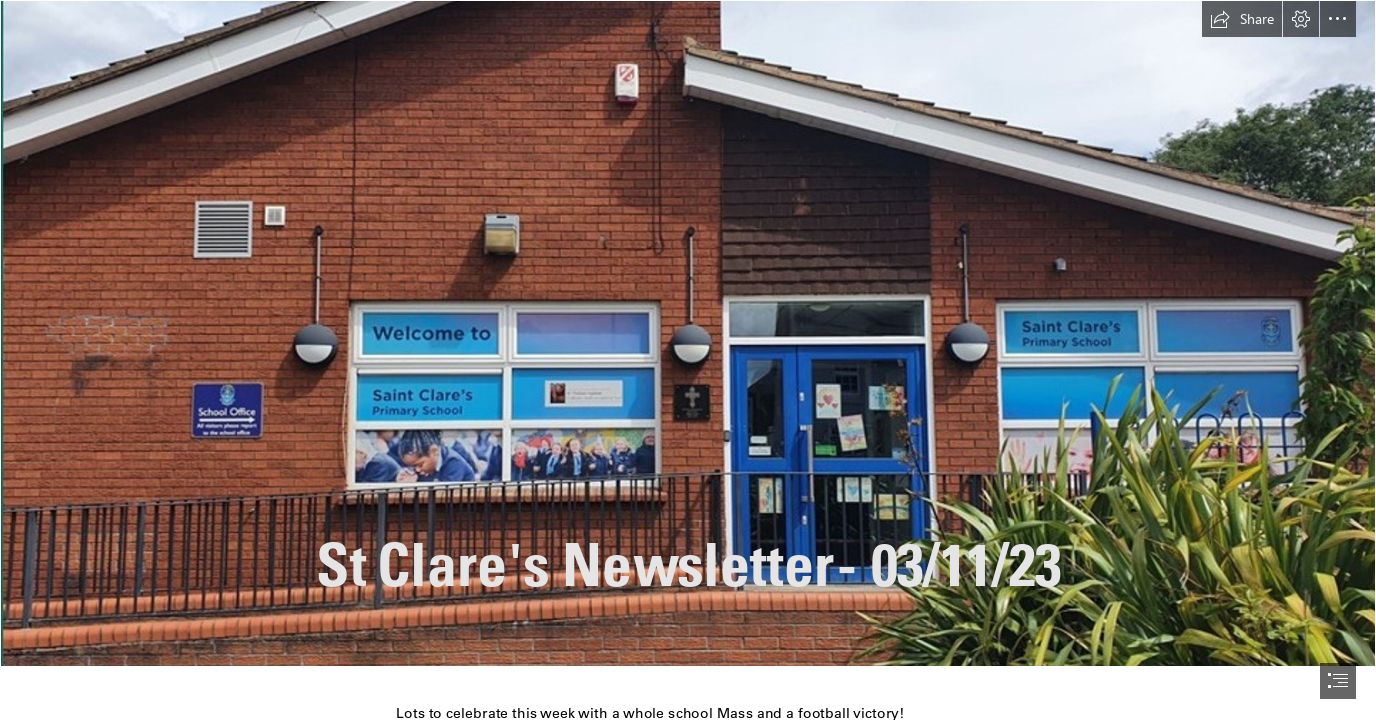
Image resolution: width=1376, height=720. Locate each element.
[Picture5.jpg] (688, 333)
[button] (1242, 19)
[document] (688, 360)
